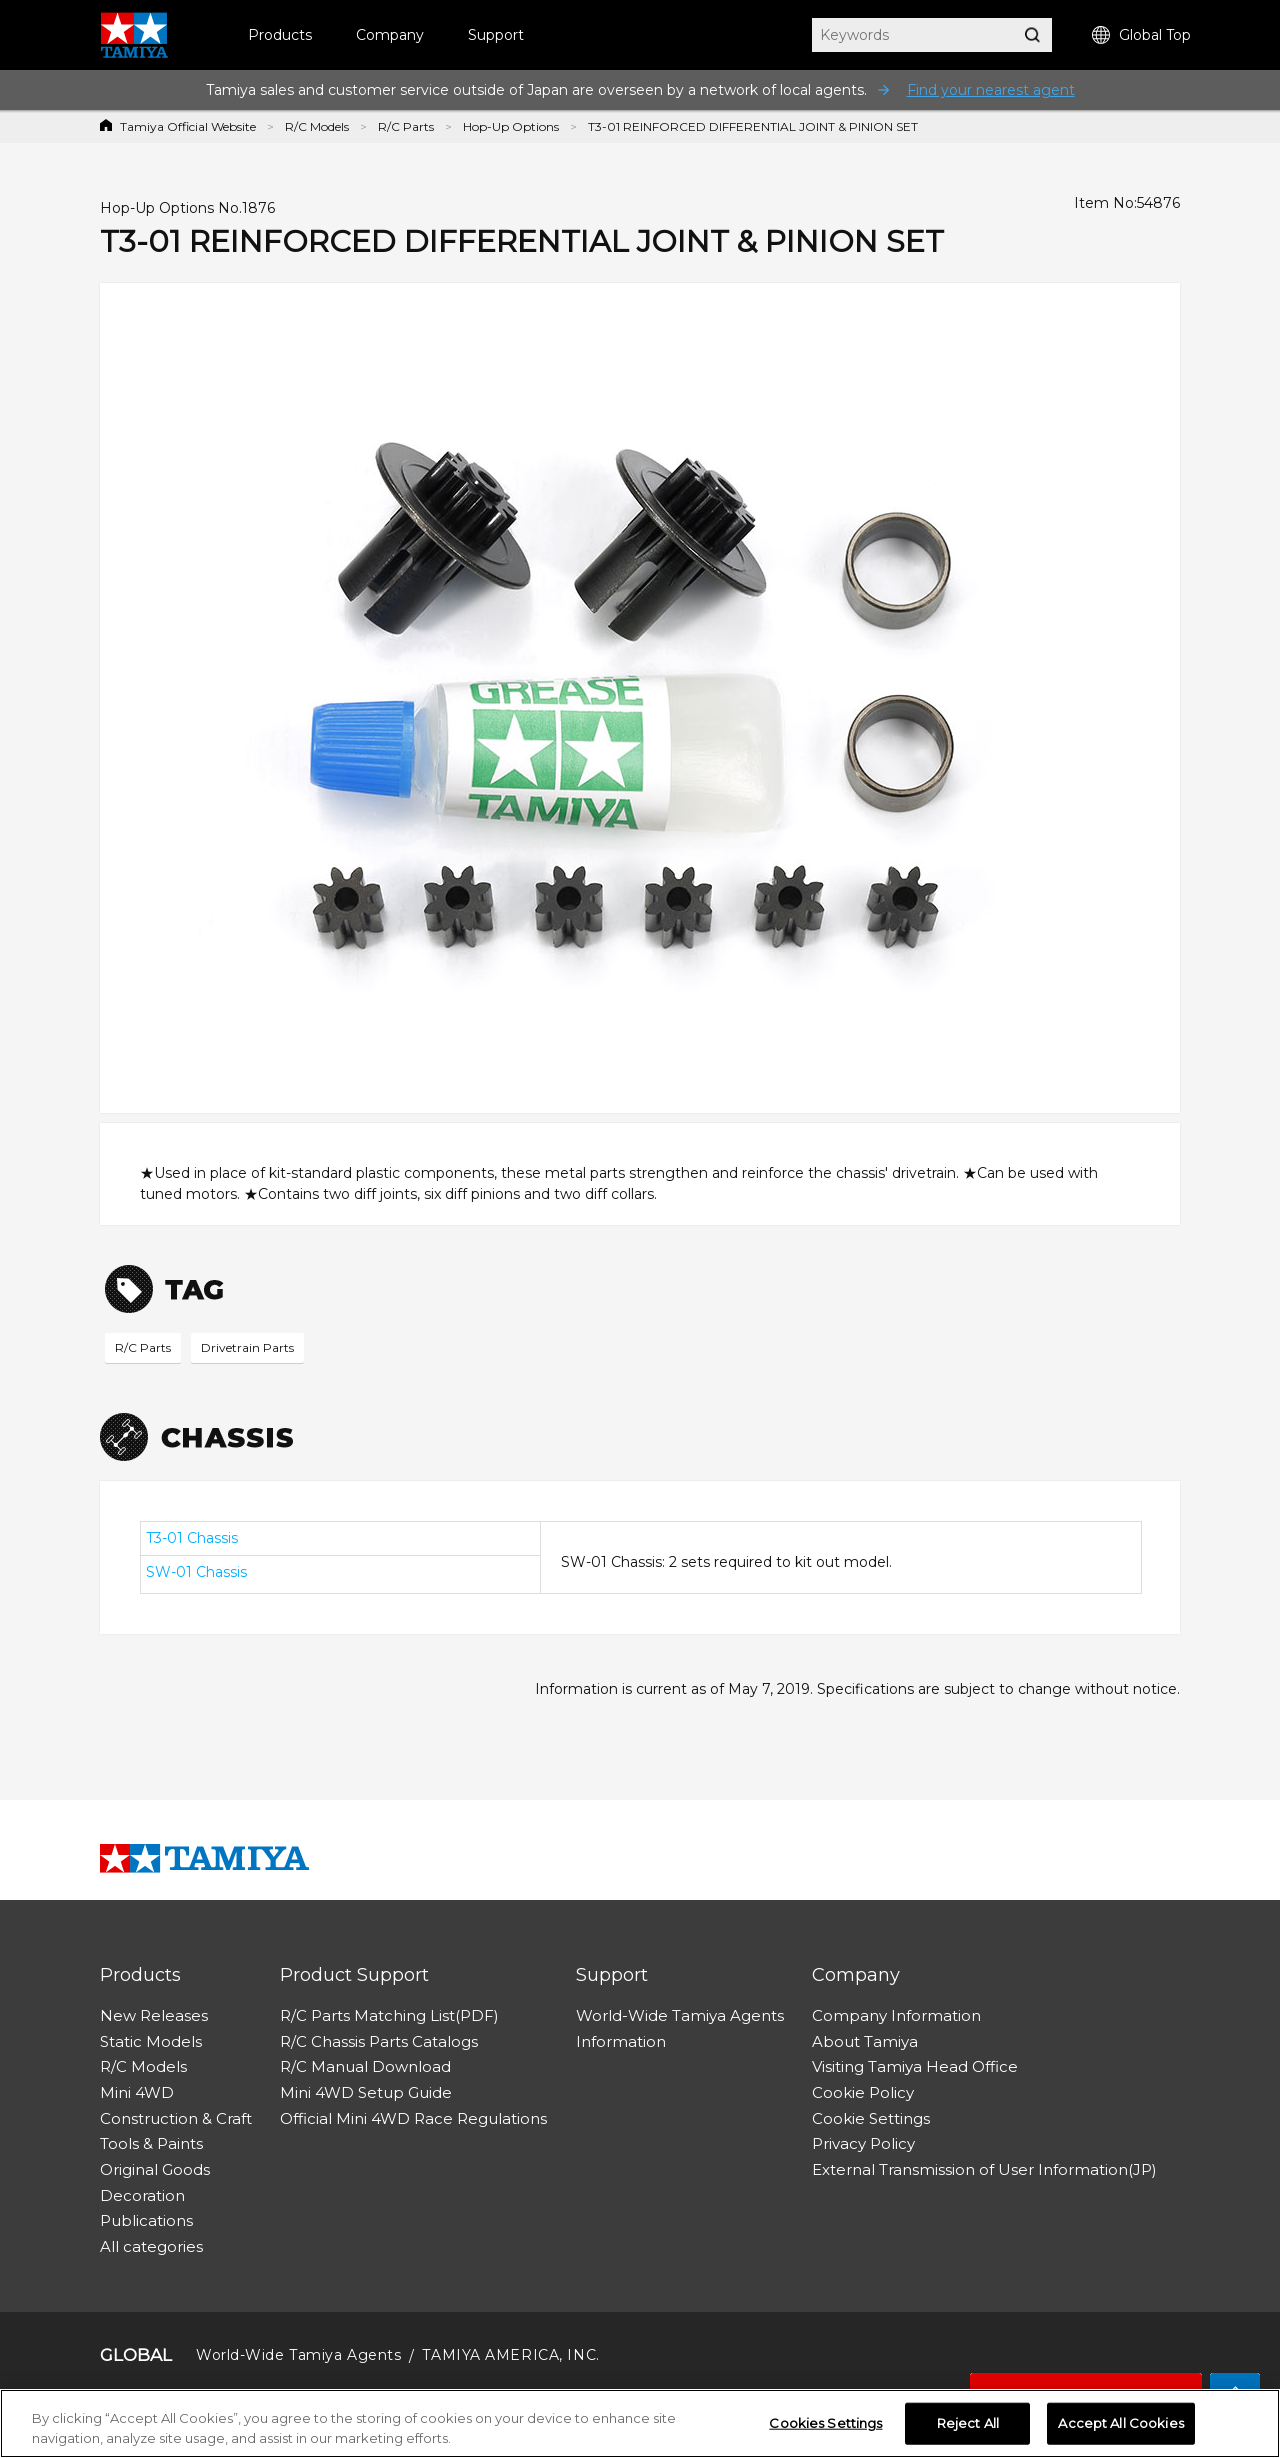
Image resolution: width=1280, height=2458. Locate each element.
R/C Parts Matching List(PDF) (389, 2015)
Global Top (1141, 35)
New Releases (154, 2015)
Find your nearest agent (991, 90)
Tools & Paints (151, 2143)
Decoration (142, 2195)
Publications (146, 2220)
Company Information (896, 2015)
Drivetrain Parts (247, 1347)
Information (621, 2041)
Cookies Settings (825, 2429)
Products (280, 35)
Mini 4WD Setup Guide (366, 2092)
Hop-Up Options (511, 126)
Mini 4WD (137, 2092)
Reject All (968, 2429)
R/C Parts (406, 126)
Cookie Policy (863, 2092)
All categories (151, 2246)
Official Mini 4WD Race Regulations (413, 2118)
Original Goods (155, 2169)
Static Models (151, 2041)
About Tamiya (865, 2041)
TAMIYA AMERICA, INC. (510, 2355)
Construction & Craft (176, 2118)
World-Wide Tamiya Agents (680, 2015)
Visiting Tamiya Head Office (915, 2066)
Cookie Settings (871, 2118)
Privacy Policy (863, 2143)
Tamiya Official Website (188, 126)
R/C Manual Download (365, 2066)
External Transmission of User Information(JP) (984, 2169)
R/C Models (317, 126)
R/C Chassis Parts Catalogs (379, 2041)
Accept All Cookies (1120, 2429)
